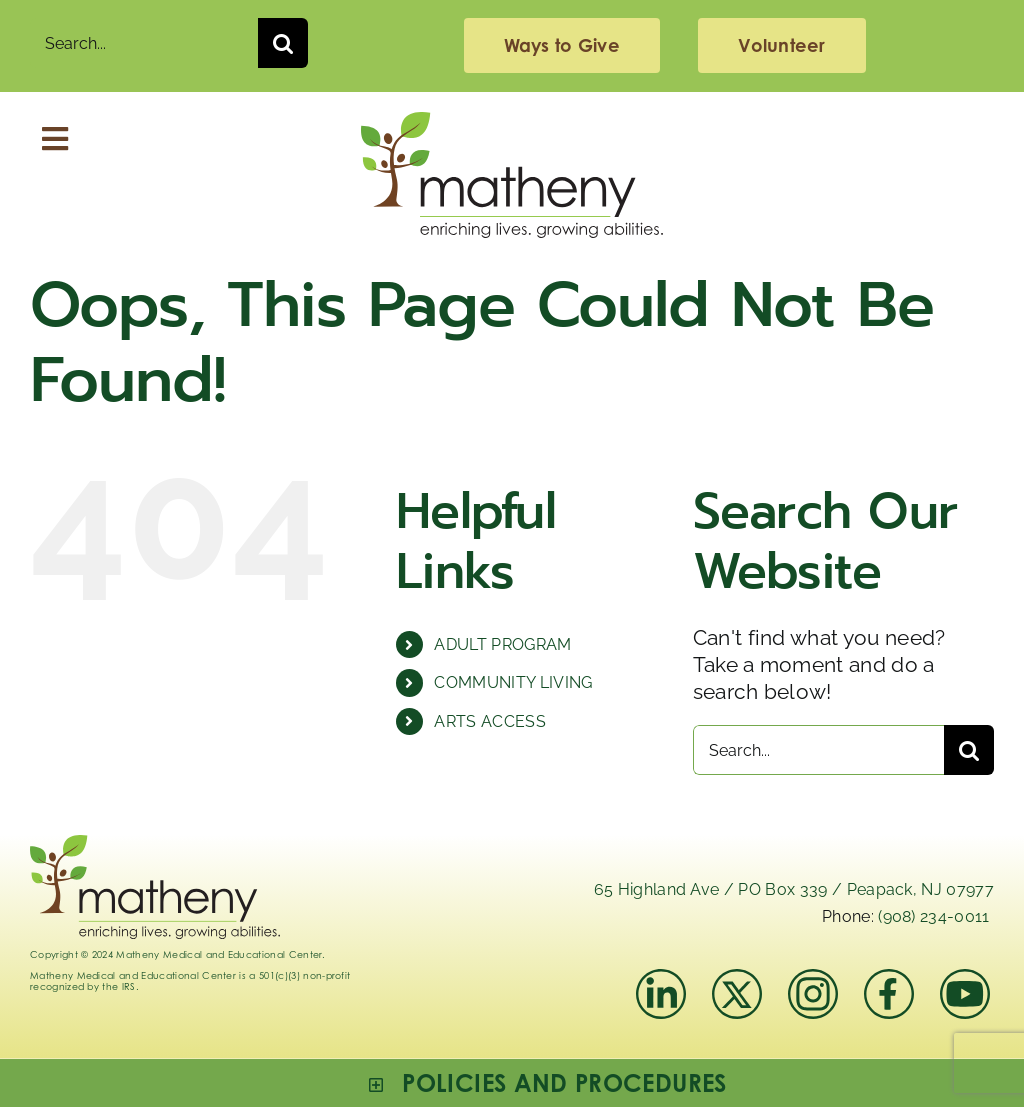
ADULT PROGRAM (502, 644)
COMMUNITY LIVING (513, 682)
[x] (737, 979)
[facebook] (889, 979)
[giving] (562, 45)
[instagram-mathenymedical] (815, 994)
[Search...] (144, 43)
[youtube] (965, 979)
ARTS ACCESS (490, 721)
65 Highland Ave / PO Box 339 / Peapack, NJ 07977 (794, 889)
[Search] (283, 43)
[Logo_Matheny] (512, 122)
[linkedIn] (661, 979)
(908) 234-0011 (933, 916)
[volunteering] (781, 45)
